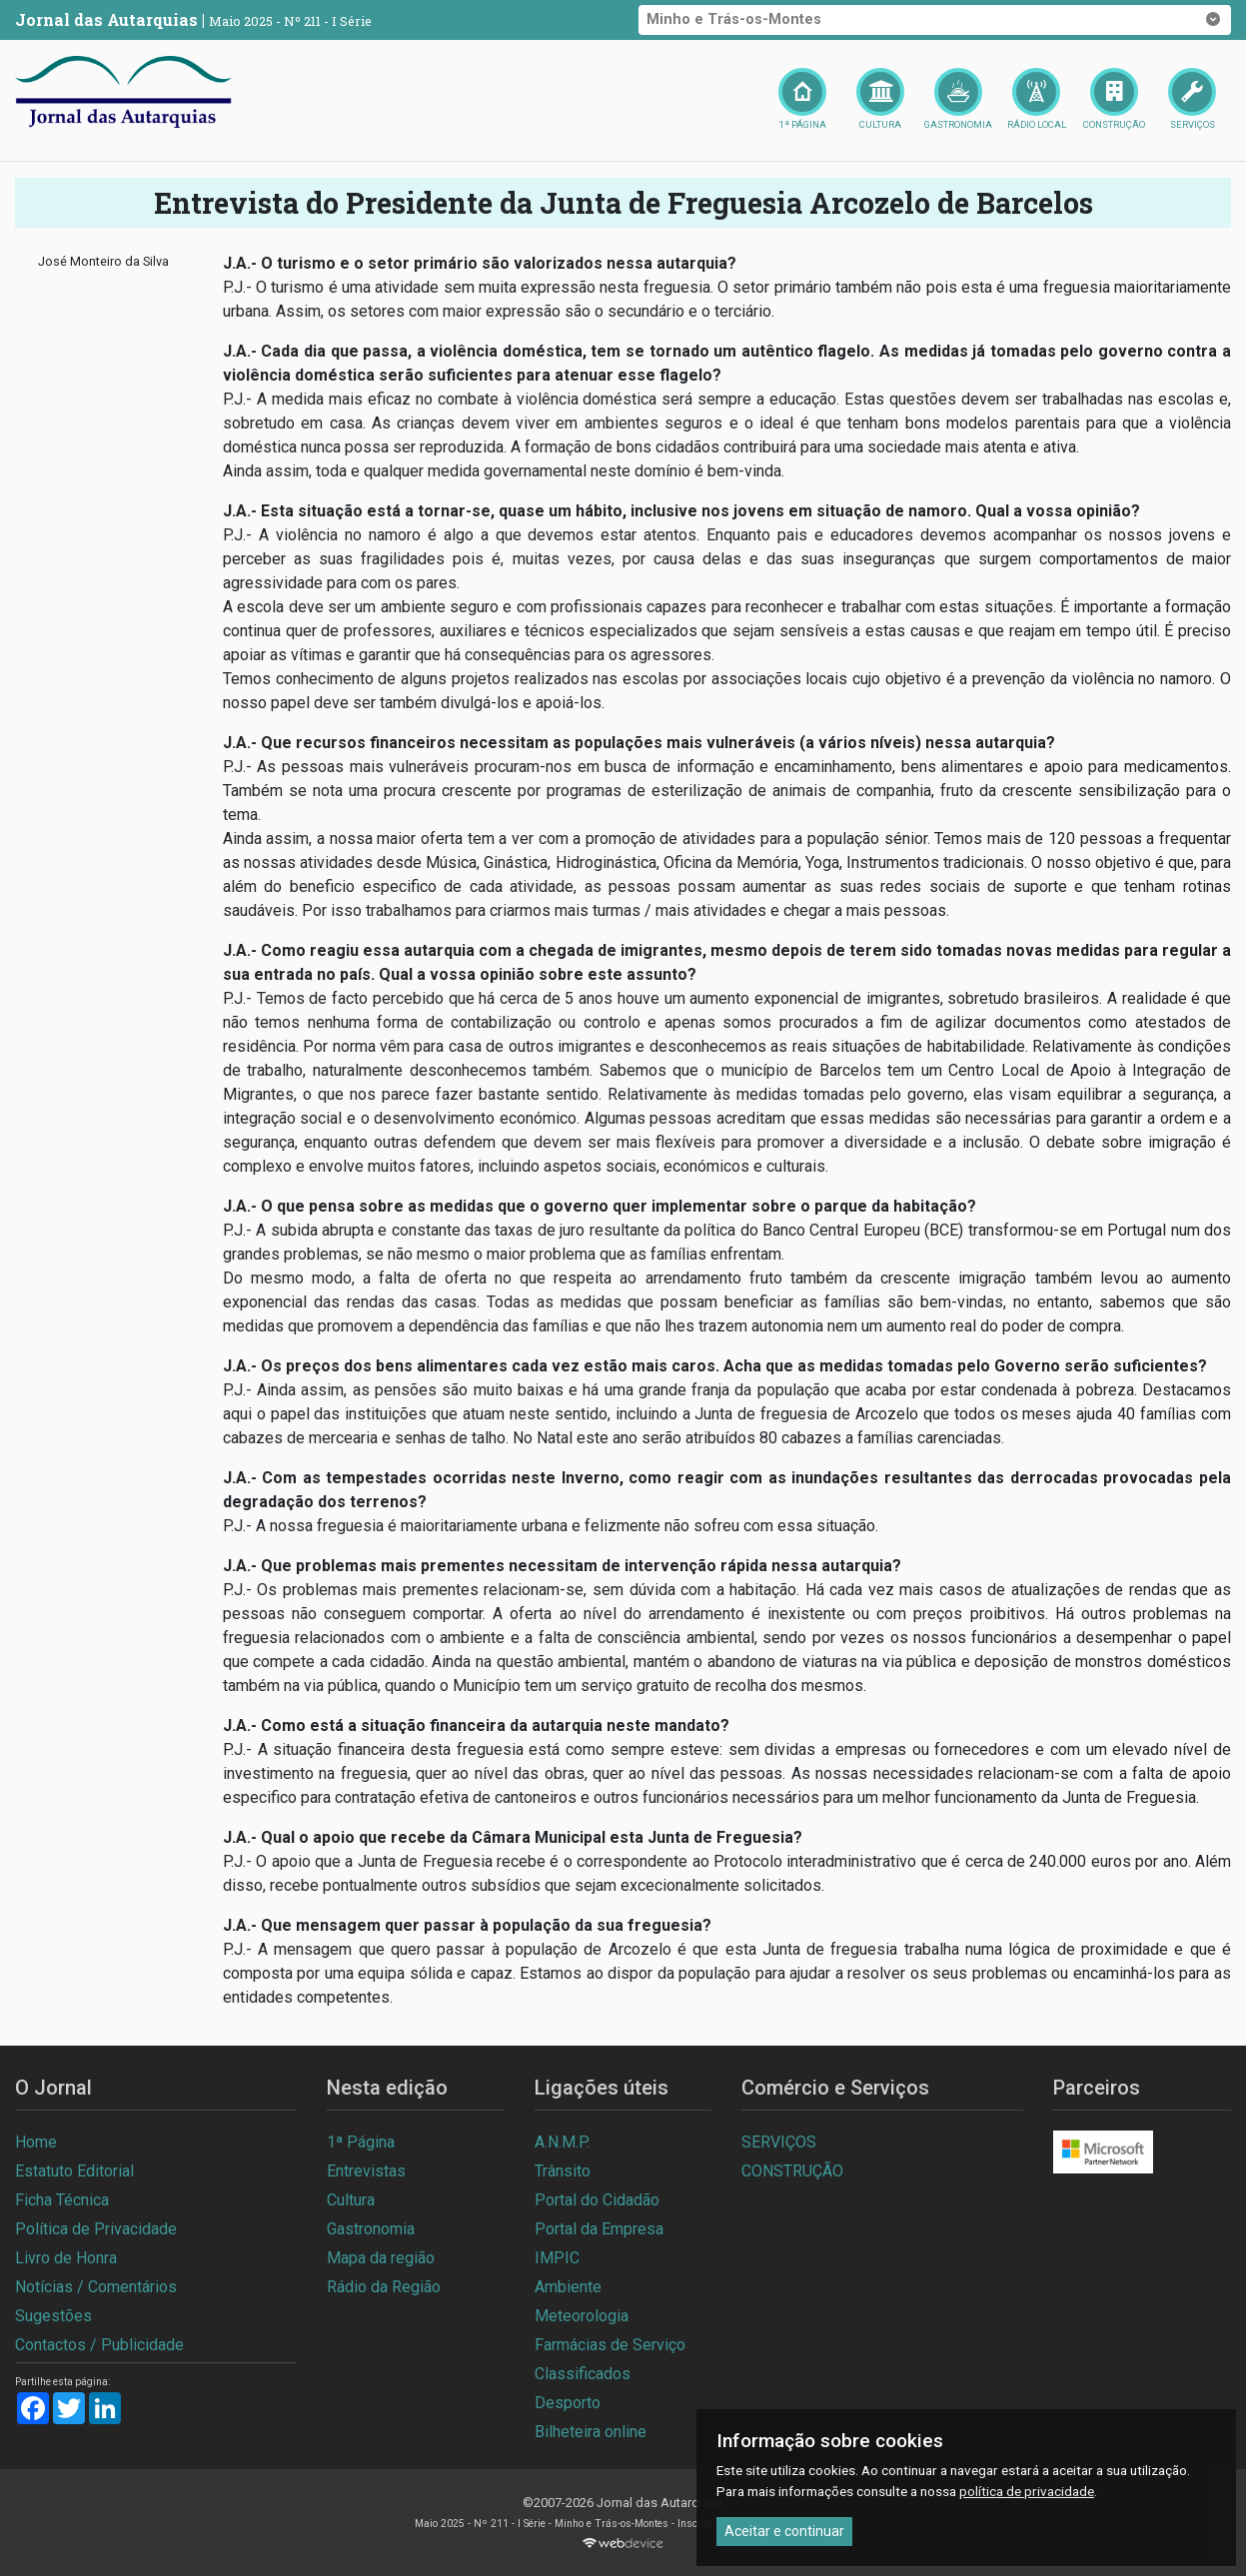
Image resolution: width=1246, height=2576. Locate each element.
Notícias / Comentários (96, 2286)
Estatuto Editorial (74, 2170)
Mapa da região (381, 2257)
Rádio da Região (384, 2286)
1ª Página (361, 2142)
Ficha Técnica (62, 2199)
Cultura (351, 2199)
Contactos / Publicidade (99, 2344)
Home (36, 2142)
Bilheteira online (590, 2431)
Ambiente (568, 2286)
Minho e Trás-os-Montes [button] (935, 20)
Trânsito (563, 2170)
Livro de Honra (66, 2257)
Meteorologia (581, 2315)
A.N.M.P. (562, 2142)
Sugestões (53, 2315)
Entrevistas (366, 2170)
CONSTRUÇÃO (792, 2170)
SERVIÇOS (778, 2142)
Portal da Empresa (599, 2228)
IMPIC (557, 2257)
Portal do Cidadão (597, 2199)
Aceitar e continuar (784, 2531)
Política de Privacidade (96, 2228)
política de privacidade (1026, 2491)
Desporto (568, 2402)
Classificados (582, 2373)
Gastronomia (371, 2228)
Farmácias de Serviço (610, 2344)
